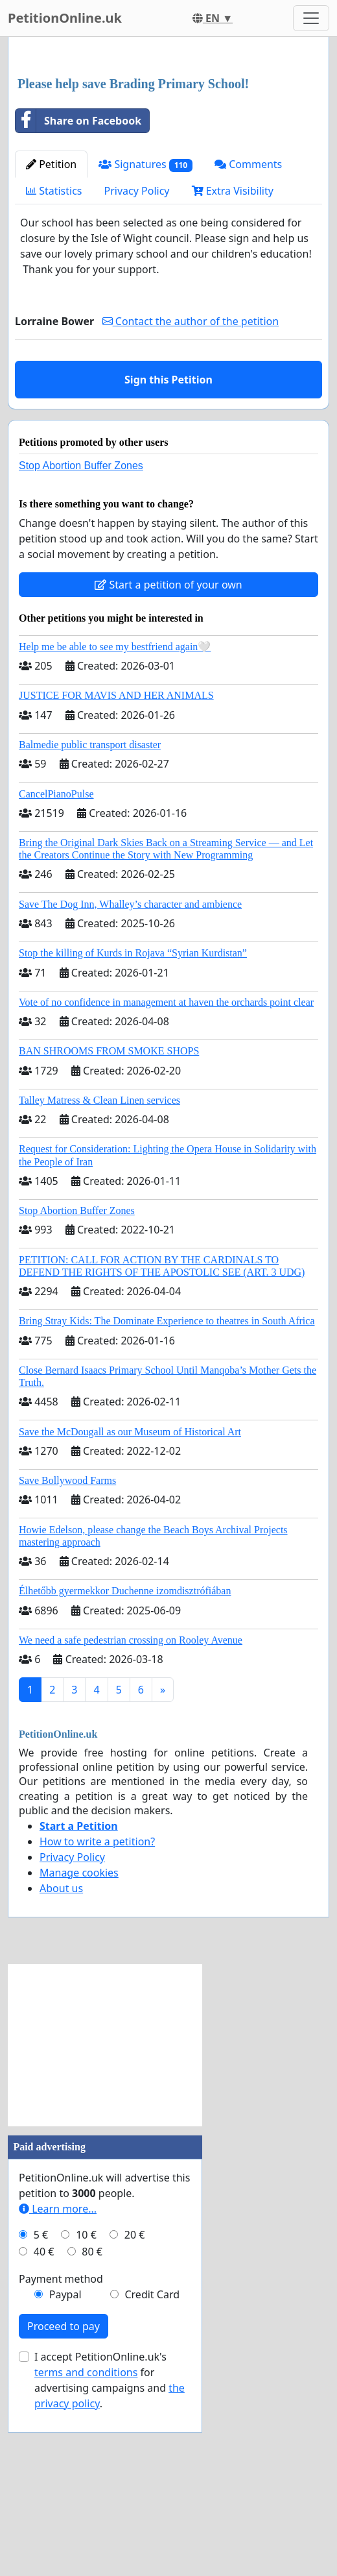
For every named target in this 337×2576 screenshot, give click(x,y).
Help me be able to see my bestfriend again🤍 (115, 828)
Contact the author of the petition (190, 503)
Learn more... (58, 2390)
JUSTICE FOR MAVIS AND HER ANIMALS (116, 876)
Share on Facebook (78, 302)
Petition (51, 346)
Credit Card (152, 2476)
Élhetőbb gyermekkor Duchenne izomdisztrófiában (125, 1772)
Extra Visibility (232, 372)
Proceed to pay (63, 2508)
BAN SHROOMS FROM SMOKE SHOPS (109, 1232)
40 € (44, 2433)
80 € (92, 2433)
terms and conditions (85, 2554)
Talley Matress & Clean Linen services (99, 1281)
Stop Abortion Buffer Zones (81, 647)
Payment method (61, 2460)
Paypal (65, 2476)
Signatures (145, 346)
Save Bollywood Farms (67, 1662)
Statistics (54, 372)
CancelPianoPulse (56, 975)
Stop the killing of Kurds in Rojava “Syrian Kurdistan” (133, 1134)
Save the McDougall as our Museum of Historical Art (130, 1613)
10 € (86, 2416)
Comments (248, 346)
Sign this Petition (168, 561)
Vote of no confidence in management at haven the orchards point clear (166, 1183)
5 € (41, 2416)
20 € (134, 2416)
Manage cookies (79, 2054)
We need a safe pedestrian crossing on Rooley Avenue (130, 1821)
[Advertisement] (168, 148)
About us (61, 2070)
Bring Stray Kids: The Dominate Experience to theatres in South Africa (166, 1502)
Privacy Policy (137, 372)
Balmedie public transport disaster (90, 926)
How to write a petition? (97, 2023)
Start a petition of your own (168, 766)
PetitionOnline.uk (65, 18)
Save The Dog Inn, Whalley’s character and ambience (130, 1085)
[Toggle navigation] (311, 18)
